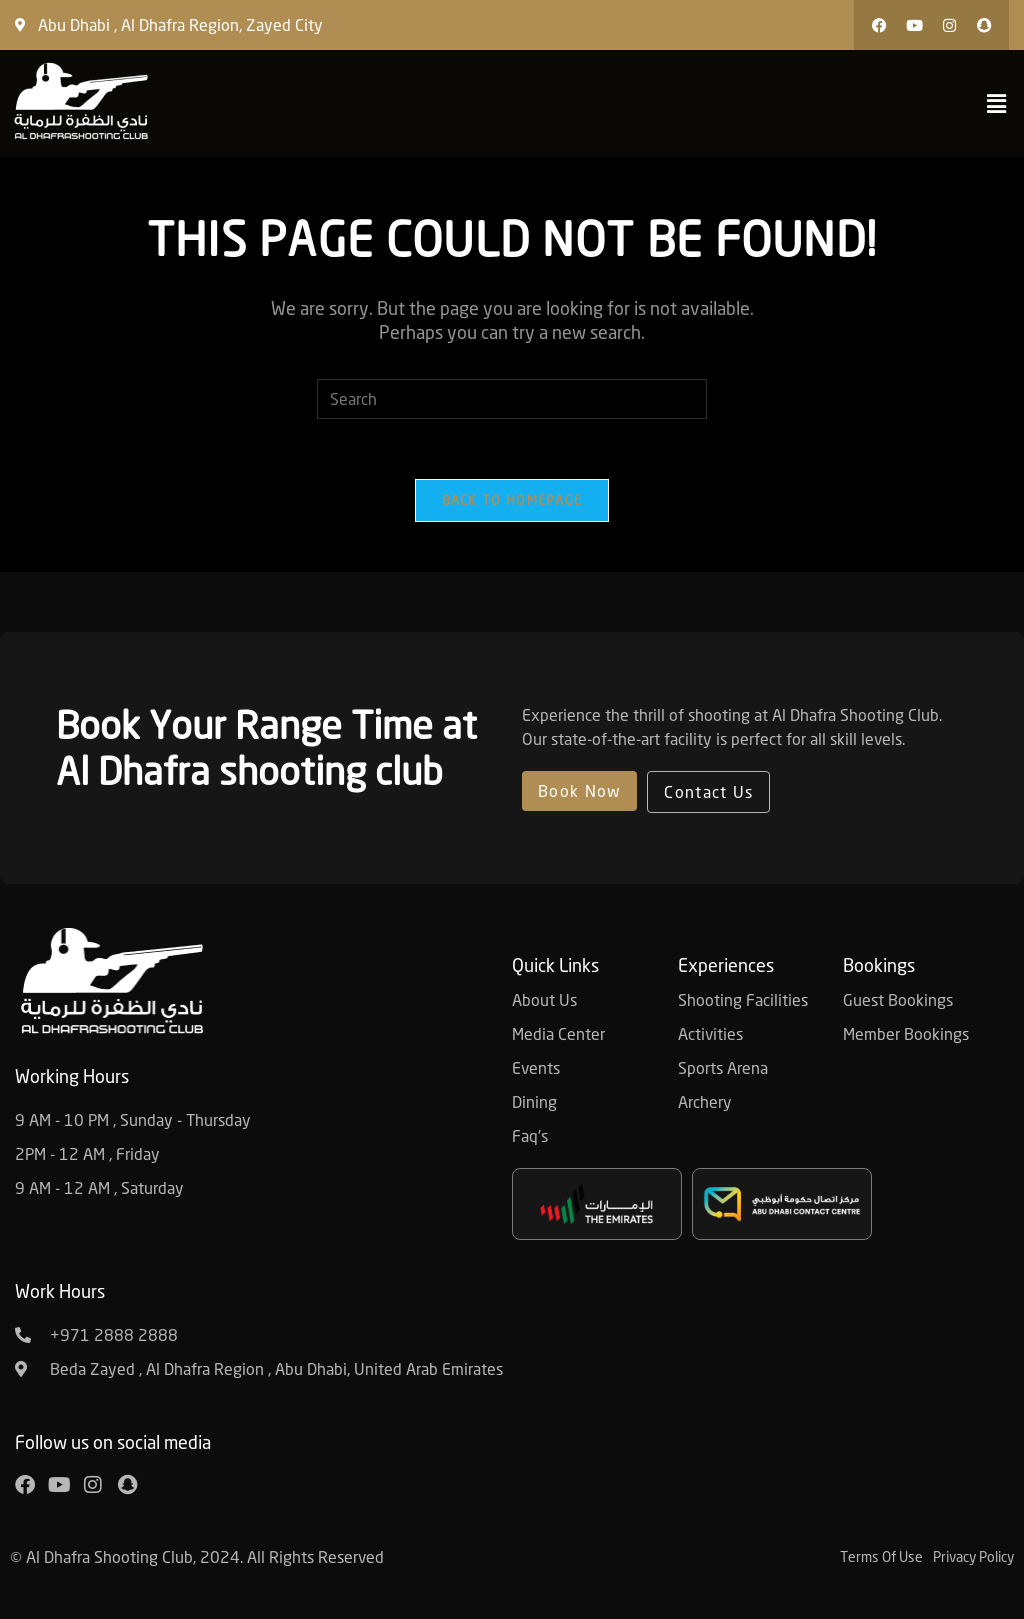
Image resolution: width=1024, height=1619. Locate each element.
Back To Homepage (512, 500)
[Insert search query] (512, 399)
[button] (804, 25)
